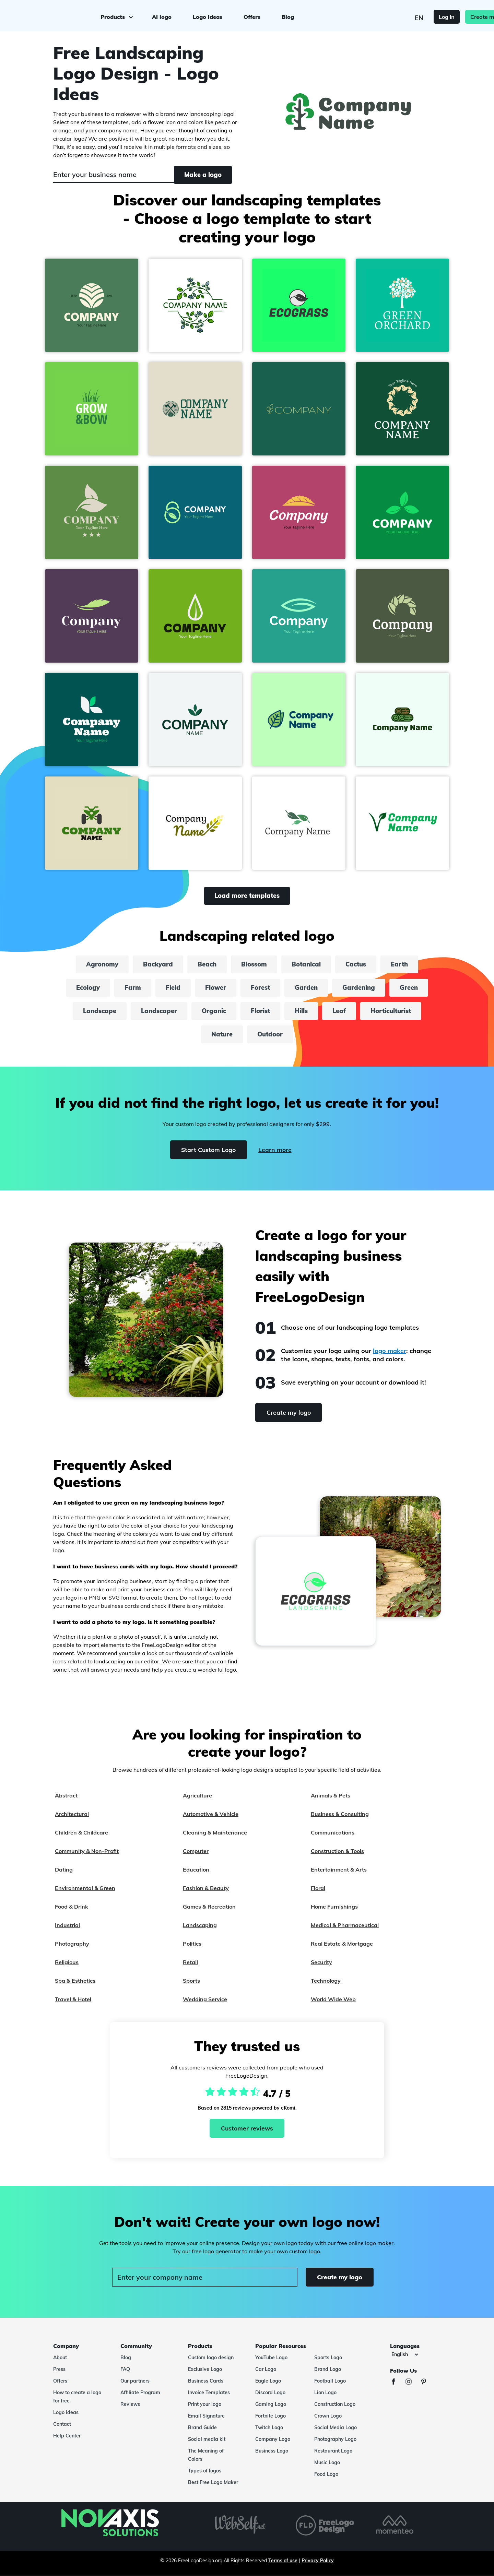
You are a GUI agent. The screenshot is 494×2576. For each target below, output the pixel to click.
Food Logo (326, 2474)
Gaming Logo (270, 2404)
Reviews (130, 2404)
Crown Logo (328, 2416)
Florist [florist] (260, 1011)
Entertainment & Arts (339, 1869)
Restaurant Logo (333, 2451)
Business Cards (205, 2381)
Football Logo (330, 2381)
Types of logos (204, 2471)
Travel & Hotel (73, 1999)
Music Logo (327, 2462)
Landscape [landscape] (99, 1011)
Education (196, 1869)
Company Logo (272, 2439)
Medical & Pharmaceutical (345, 1925)
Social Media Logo (335, 2427)
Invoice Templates (209, 2392)
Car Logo (265, 2369)
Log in (415, 15)
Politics (192, 1943)
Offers (251, 15)
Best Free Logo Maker (213, 2482)
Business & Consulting (340, 1814)
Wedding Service (205, 1999)
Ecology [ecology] (88, 988)
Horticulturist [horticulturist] (390, 1011)
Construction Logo (334, 2404)
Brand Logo (327, 2369)
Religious (67, 1962)
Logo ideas (207, 15)
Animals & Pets (330, 1795)
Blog (287, 15)
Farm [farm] (133, 988)
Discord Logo (270, 2392)
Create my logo (458, 15)
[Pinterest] (427, 2382)
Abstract (66, 1795)
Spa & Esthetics (75, 1980)
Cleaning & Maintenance (215, 1832)
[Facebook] (397, 2382)
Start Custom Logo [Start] (207, 1150)
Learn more (276, 1150)
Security (321, 1962)
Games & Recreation (209, 1906)
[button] (91, 305)
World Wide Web (333, 1999)
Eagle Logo (268, 2381)
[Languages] (404, 2354)
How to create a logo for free (77, 2396)
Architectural (72, 1814)
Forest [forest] (260, 988)
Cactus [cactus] (355, 964)
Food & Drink (71, 1906)
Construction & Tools (337, 1851)
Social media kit (206, 2439)
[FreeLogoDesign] (56, 15)
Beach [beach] (207, 964)
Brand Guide (202, 2427)
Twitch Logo (269, 2427)
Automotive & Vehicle (210, 1814)
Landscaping (200, 1925)
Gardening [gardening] (358, 988)
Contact (62, 2424)
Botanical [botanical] (306, 964)
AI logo (161, 15)
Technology (326, 1980)
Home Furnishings (334, 1906)
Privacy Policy (318, 2560)
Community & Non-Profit (87, 1851)
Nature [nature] (222, 1034)
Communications (332, 1832)
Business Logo (271, 2451)
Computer (196, 1851)
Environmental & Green (85, 1888)
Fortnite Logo (270, 2416)
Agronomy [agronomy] (102, 964)
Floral (318, 1888)
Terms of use (282, 2560)
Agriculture (197, 1795)
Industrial (67, 1925)
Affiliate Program (140, 2392)
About (60, 2357)
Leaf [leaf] (339, 1011)
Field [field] (173, 988)
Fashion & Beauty (206, 1888)
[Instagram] (412, 2382)
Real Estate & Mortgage (342, 1943)
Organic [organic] (214, 1011)
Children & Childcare (81, 1832)
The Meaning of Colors (206, 2455)
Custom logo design (211, 2357)
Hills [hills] (301, 1011)
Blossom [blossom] (254, 964)
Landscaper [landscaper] (159, 1011)
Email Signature (206, 2416)
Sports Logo (328, 2357)
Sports (191, 1980)
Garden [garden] (306, 988)
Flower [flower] (215, 988)
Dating (64, 1869)
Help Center (67, 2436)
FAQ (125, 2369)
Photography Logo (335, 2439)
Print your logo (204, 2404)
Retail (190, 1962)
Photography (72, 1943)
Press (59, 2369)
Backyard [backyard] (158, 964)
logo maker (389, 1351)
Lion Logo (325, 2392)
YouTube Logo (271, 2357)
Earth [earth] (399, 964)
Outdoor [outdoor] (270, 1034)
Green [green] (409, 988)
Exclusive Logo (205, 2369)
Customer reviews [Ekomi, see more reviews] (247, 2128)
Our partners (135, 2381)
